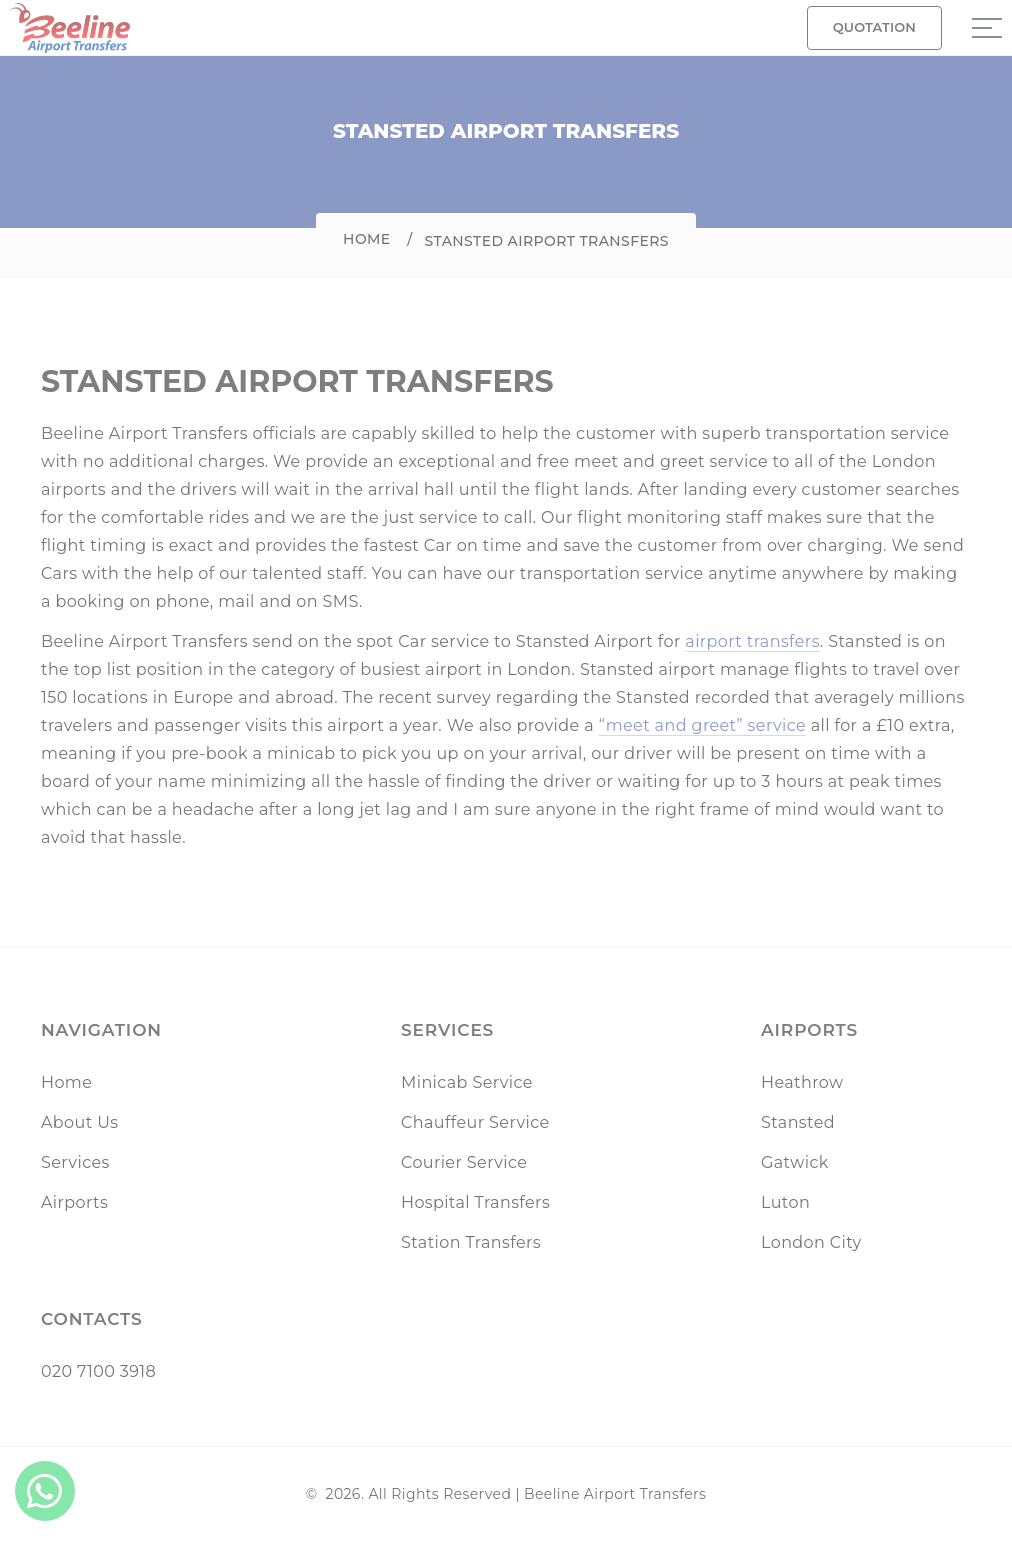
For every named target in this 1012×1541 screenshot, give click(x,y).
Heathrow (802, 1082)
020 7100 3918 (98, 1371)
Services (75, 1162)
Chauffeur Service (475, 1122)
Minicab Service (467, 1082)
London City (811, 1242)
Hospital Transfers (475, 1202)
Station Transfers (471, 1242)
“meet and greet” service (702, 725)
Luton (785, 1202)
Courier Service (464, 1162)
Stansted (798, 1122)
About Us (79, 1122)
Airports (74, 1202)
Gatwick (795, 1162)
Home (366, 239)
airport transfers (752, 641)
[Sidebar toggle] (987, 28)
